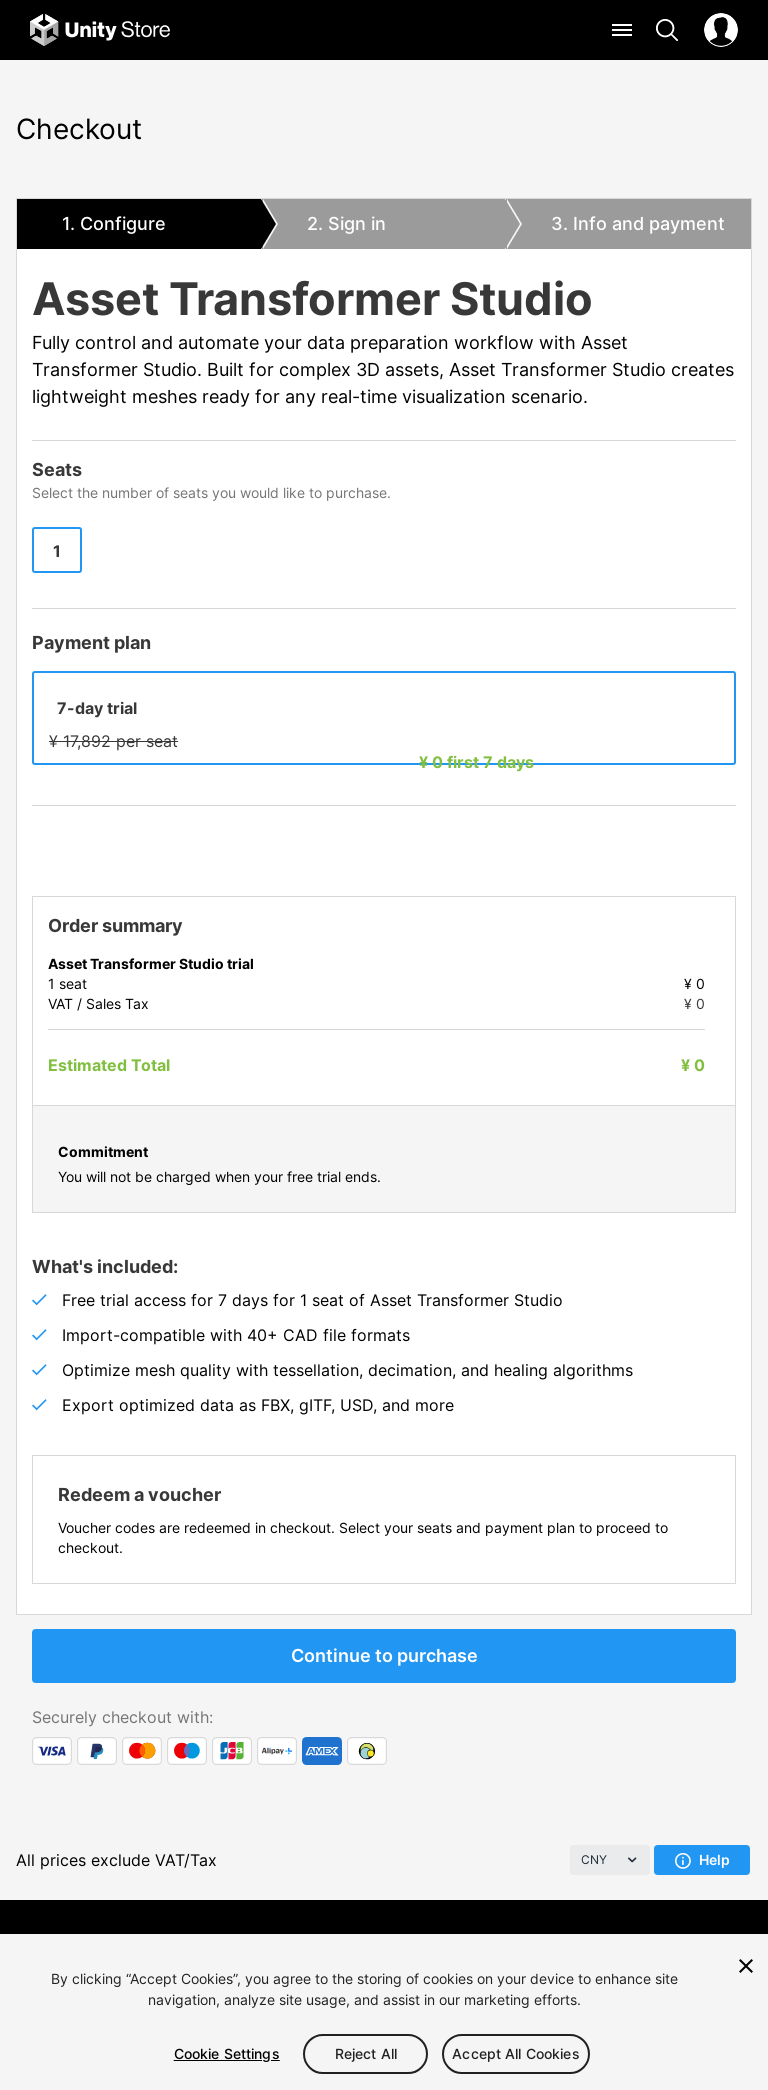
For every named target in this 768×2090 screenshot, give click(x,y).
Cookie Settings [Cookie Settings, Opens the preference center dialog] (227, 2053)
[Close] (746, 1966)
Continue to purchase (384, 1655)
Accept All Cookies (516, 2053)
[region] (384, 2012)
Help (702, 1859)
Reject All (366, 2053)
